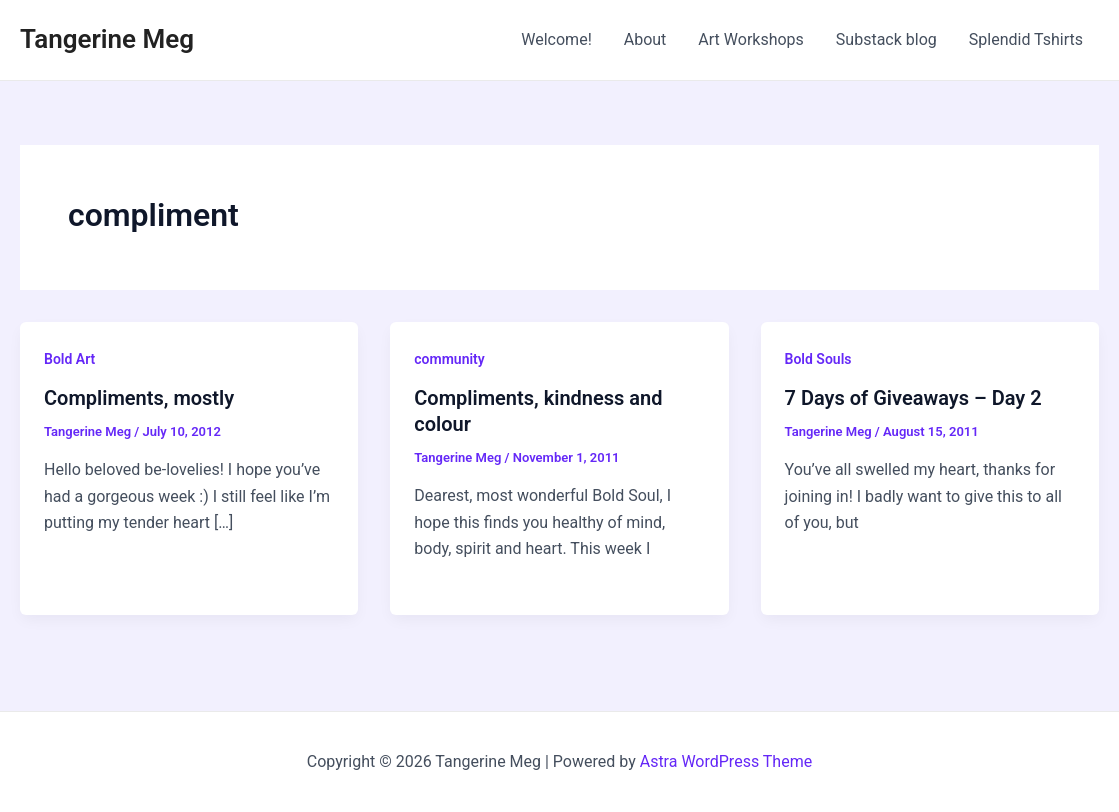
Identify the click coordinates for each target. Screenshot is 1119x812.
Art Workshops (751, 39)
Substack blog (886, 39)
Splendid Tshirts (1026, 39)
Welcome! (556, 39)
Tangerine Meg (107, 39)
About (645, 39)
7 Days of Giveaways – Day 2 (913, 398)
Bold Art (69, 359)
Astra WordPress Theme (726, 761)
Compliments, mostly (139, 398)
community (449, 359)
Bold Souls (818, 359)
